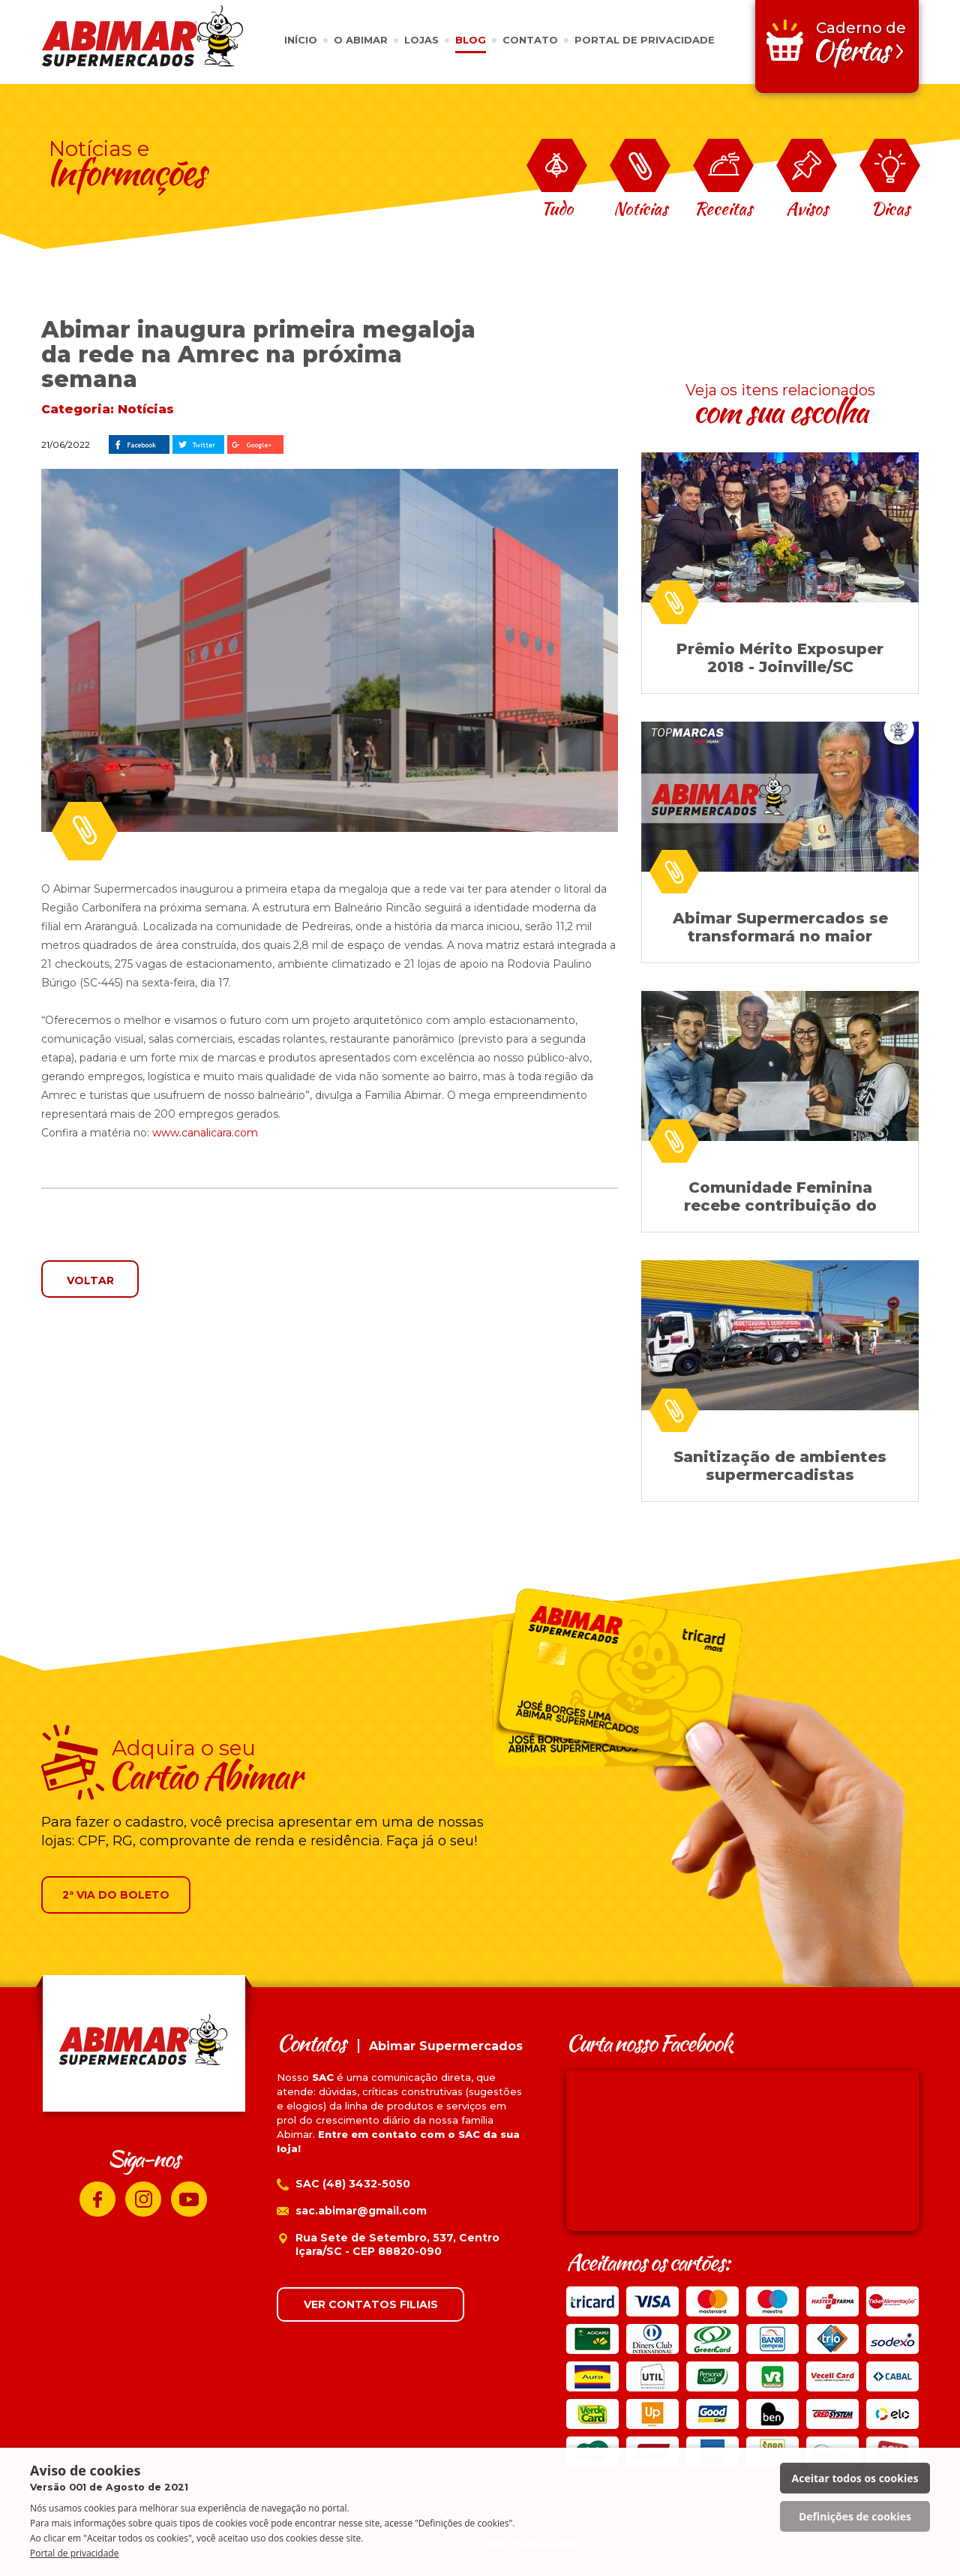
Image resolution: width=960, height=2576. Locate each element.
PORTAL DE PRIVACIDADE (644, 40)
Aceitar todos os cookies (855, 2478)
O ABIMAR (361, 40)
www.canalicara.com (205, 1132)
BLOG (470, 40)
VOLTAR (90, 1280)
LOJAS (421, 40)
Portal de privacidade (74, 2553)
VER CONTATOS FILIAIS (371, 2304)
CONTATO (530, 40)
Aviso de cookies (109, 2478)
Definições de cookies (855, 2516)
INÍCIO (300, 40)
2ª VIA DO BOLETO (116, 1895)
